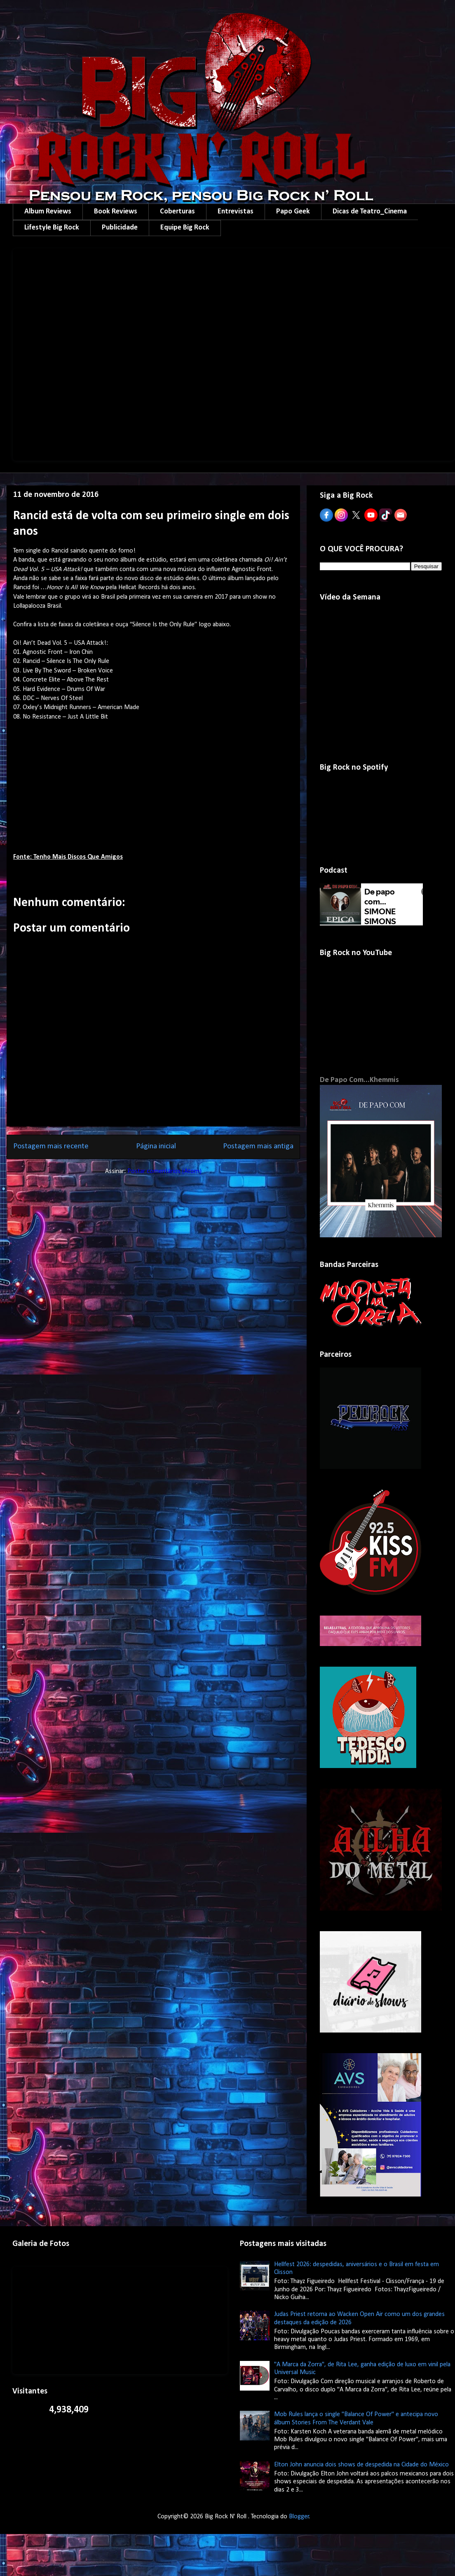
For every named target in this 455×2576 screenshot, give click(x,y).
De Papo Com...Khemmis (359, 1080)
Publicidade (120, 228)
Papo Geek (293, 211)
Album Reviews (47, 211)
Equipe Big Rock (184, 228)
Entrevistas (235, 211)
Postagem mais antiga (258, 1146)
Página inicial (156, 1146)
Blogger (299, 2516)
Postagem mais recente (51, 1146)
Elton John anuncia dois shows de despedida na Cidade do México (361, 2464)
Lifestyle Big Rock (51, 228)
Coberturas (177, 211)
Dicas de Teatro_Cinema (370, 211)
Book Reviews (115, 211)
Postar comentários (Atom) (164, 1171)
